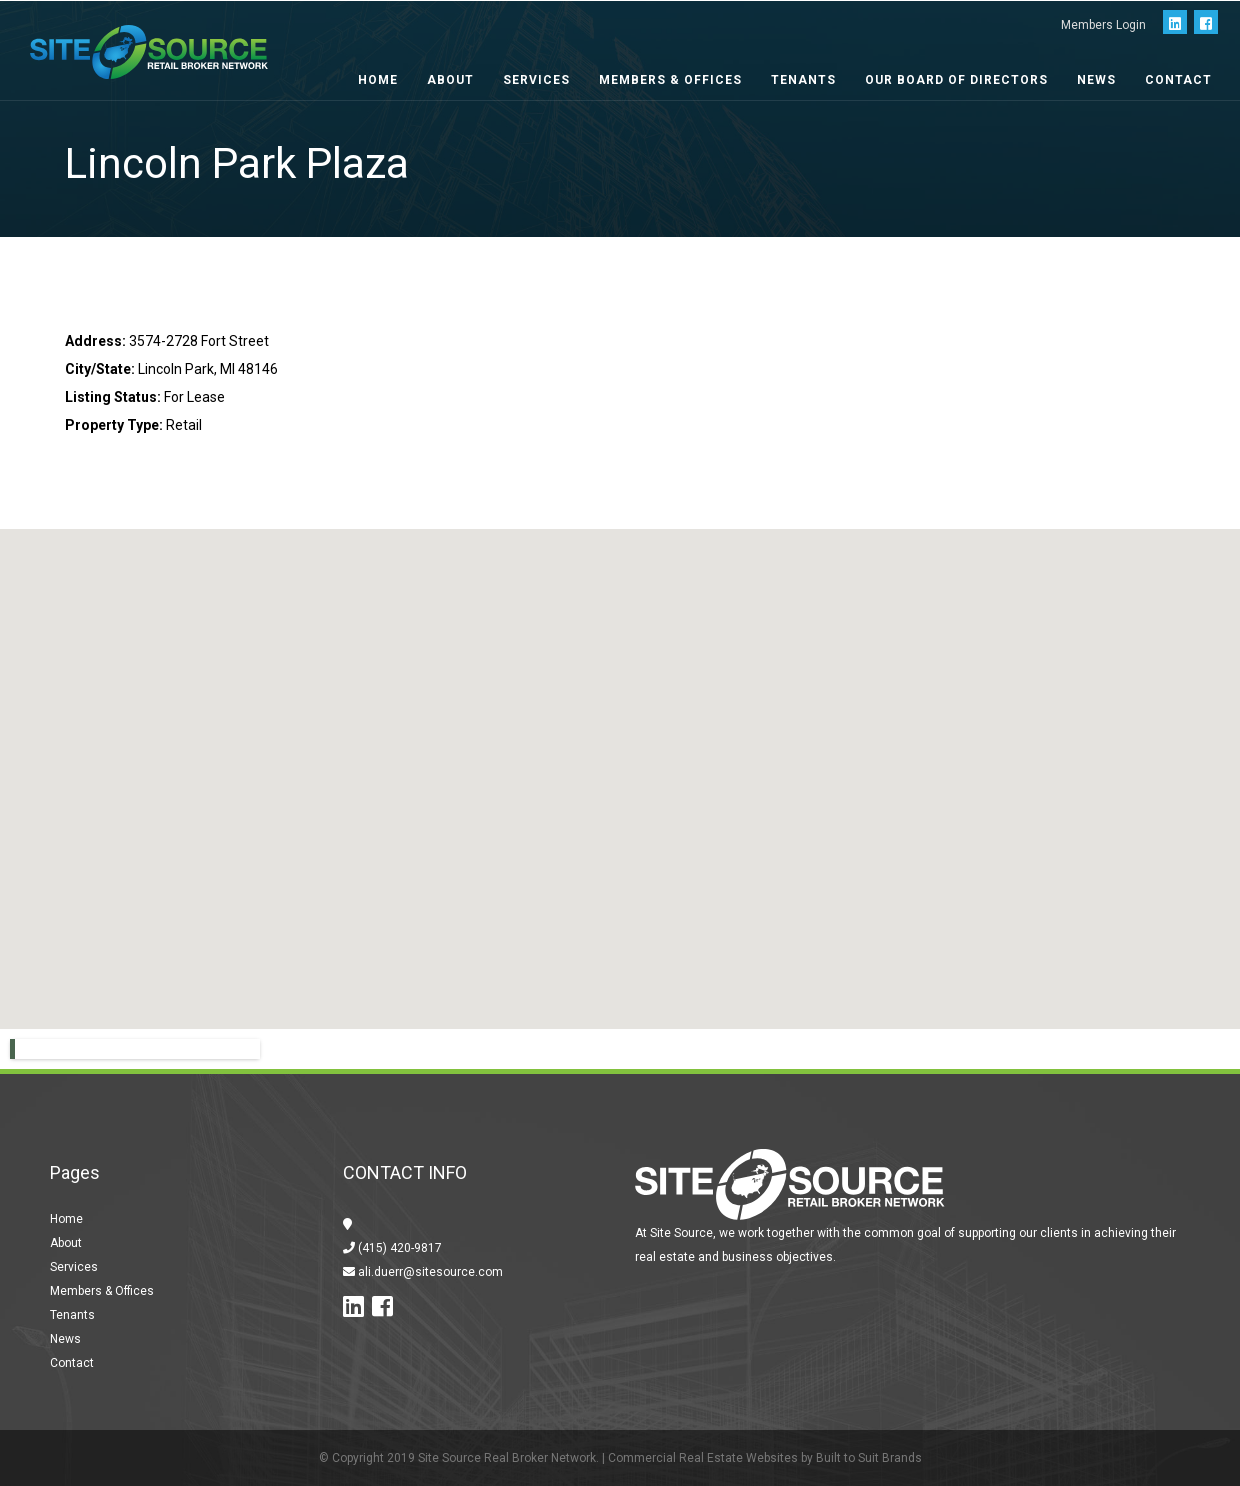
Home (378, 80)
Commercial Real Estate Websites (703, 1458)
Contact (1178, 80)
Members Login (1103, 25)
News (1096, 80)
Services (536, 80)
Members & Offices (670, 80)
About (450, 80)
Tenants (803, 80)
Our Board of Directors (956, 80)
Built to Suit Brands (869, 1458)
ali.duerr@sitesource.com (429, 1272)
